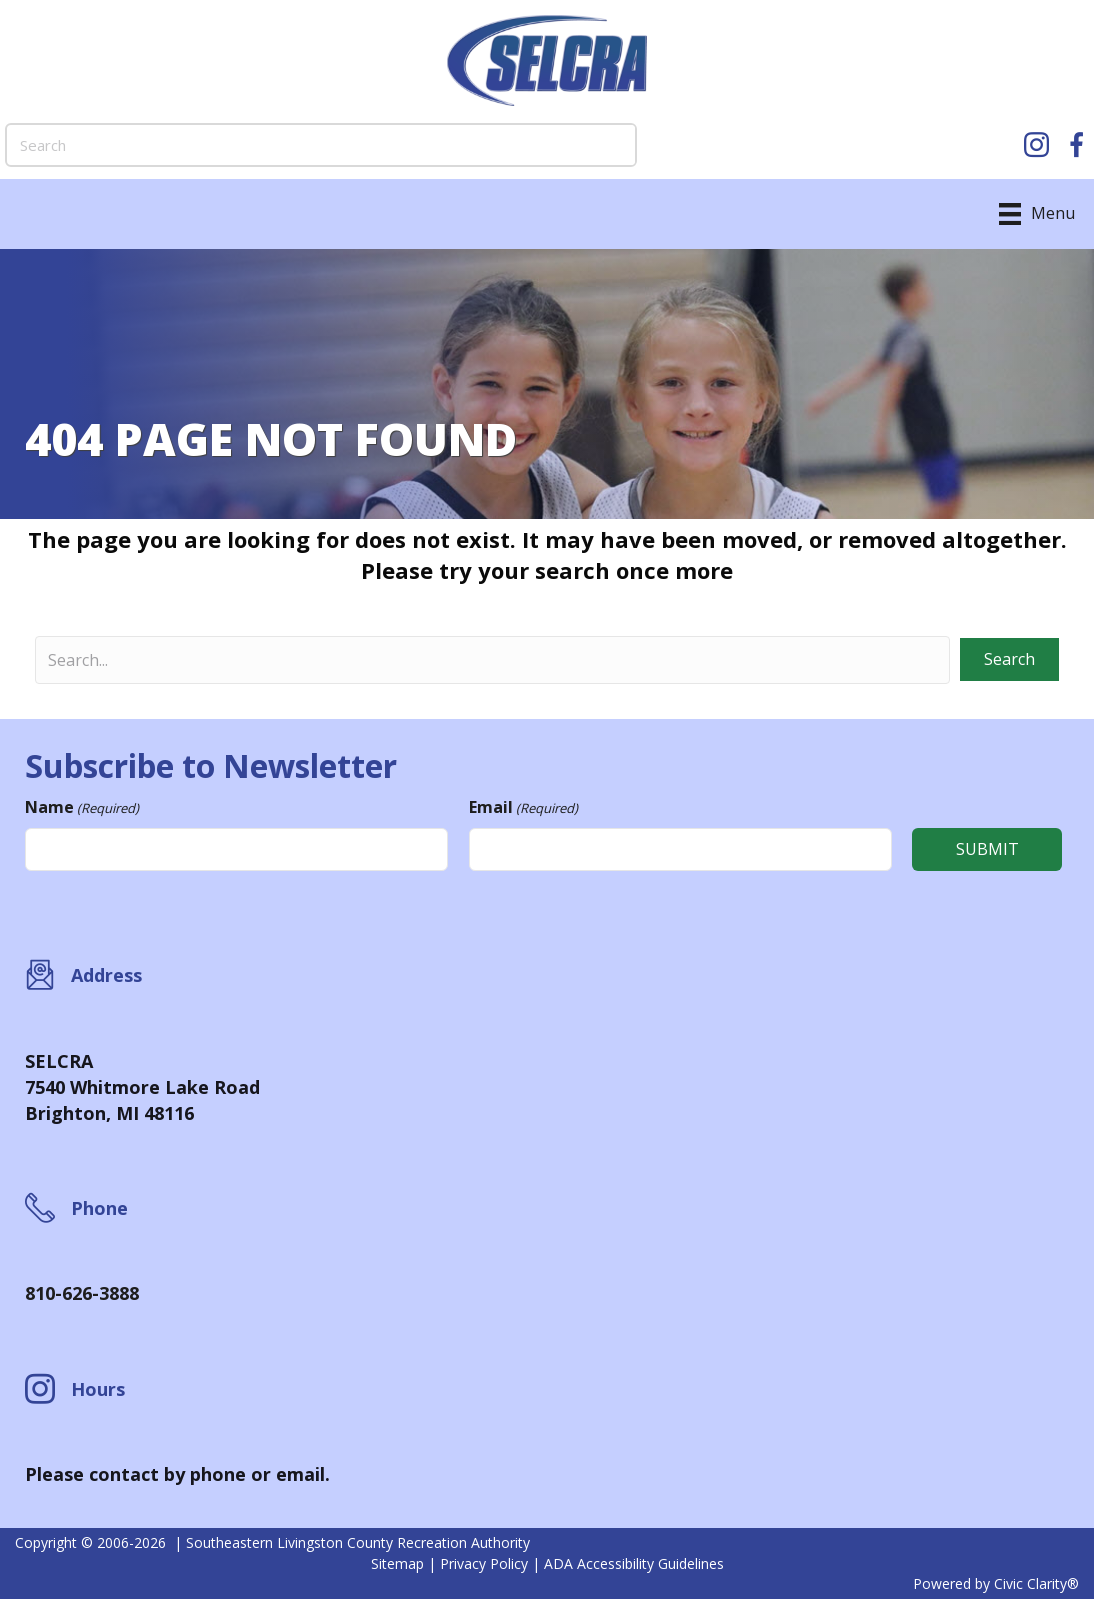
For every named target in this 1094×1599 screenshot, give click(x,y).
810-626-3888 (82, 1293)
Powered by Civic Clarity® (996, 1583)
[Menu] (1037, 214)
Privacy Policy (484, 1563)
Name (82, 807)
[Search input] (492, 660)
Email (523, 807)
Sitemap (397, 1563)
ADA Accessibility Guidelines (634, 1563)
